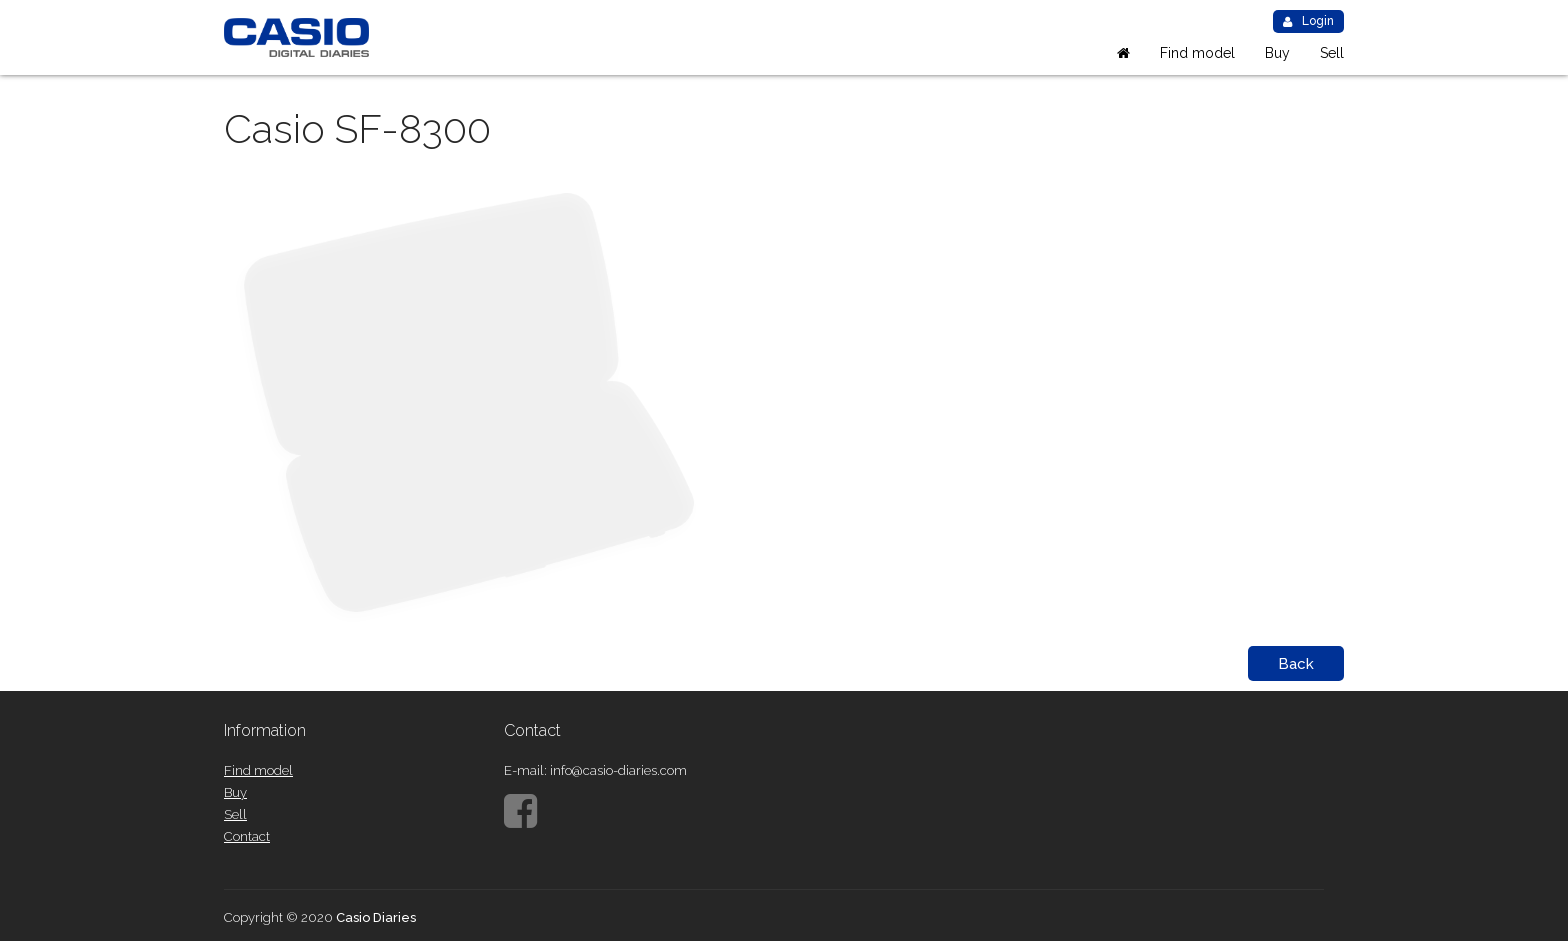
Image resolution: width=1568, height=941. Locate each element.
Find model (1197, 53)
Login (1308, 21)
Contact (247, 836)
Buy (1277, 53)
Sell (1332, 53)
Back (1296, 664)
